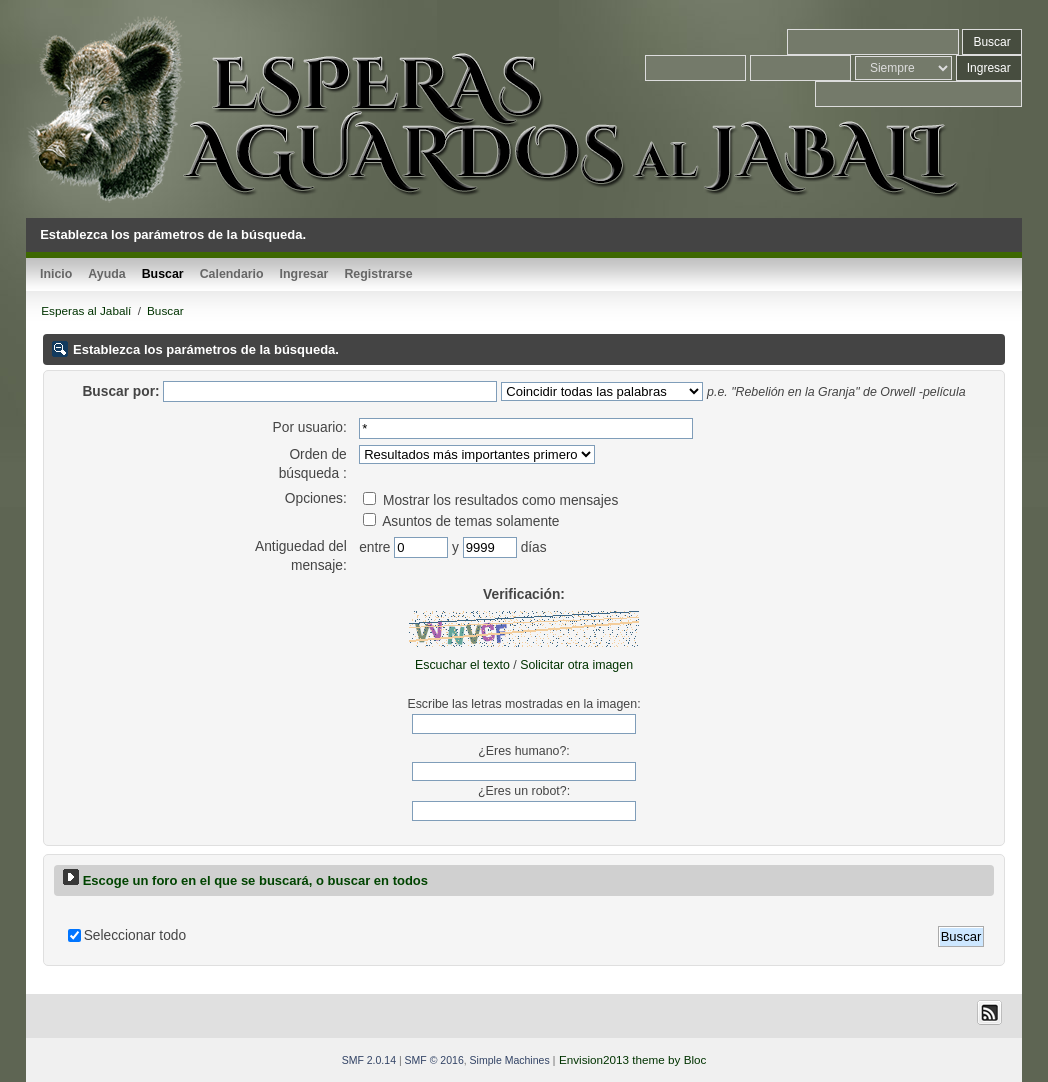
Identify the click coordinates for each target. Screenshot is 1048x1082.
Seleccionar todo (135, 935)
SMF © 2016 (434, 1060)
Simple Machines (510, 1060)
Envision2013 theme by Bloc (632, 1059)
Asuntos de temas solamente (461, 521)
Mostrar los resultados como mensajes (490, 500)
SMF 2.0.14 (369, 1060)
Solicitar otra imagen (576, 665)
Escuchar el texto (462, 665)
